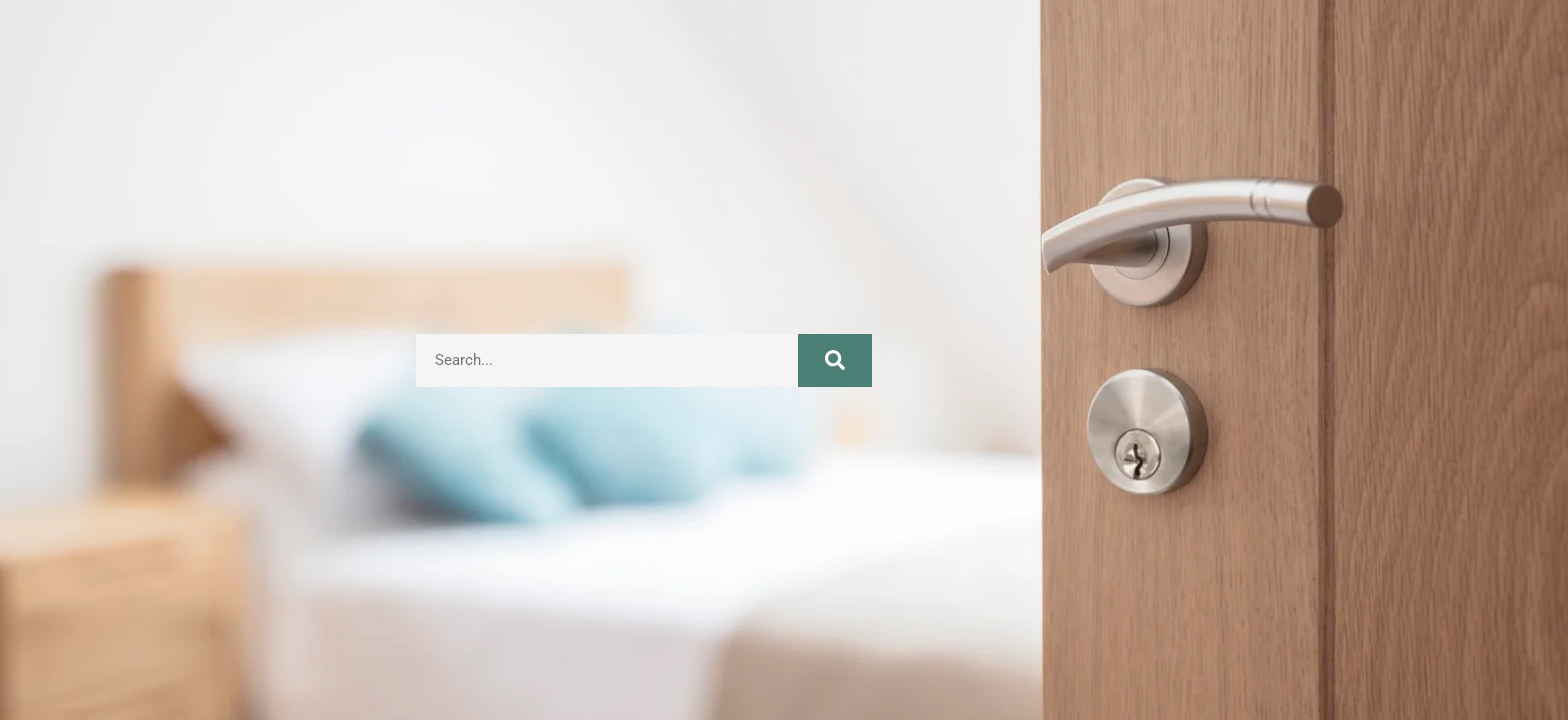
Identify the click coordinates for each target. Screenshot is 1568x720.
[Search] (835, 360)
